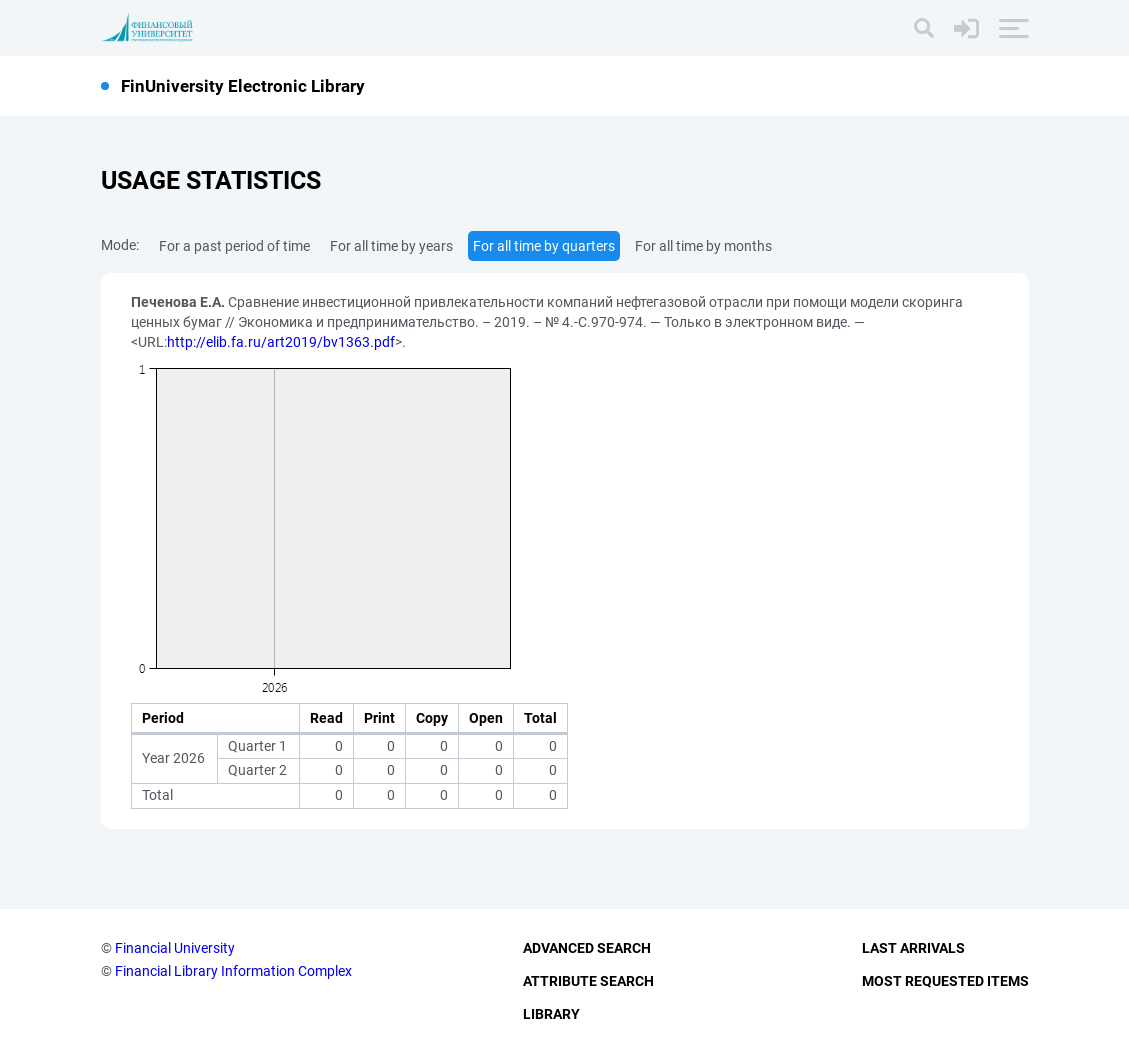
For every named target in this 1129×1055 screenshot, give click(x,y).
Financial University (175, 948)
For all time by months (703, 246)
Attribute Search (588, 981)
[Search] (924, 28)
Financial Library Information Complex (233, 971)
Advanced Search (587, 948)
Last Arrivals (913, 948)
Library (551, 1014)
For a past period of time (234, 246)
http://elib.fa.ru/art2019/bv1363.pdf (281, 342)
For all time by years (391, 246)
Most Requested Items (945, 981)
